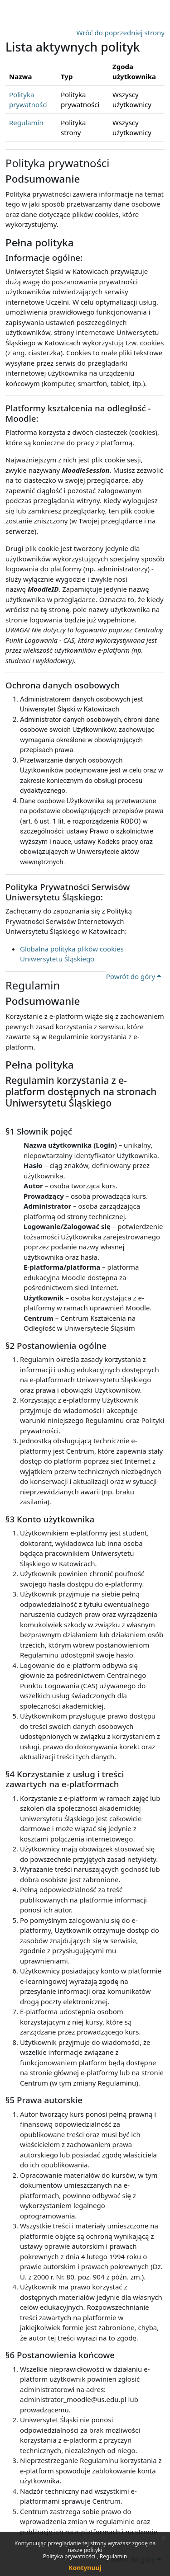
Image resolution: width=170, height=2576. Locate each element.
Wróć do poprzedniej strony (121, 32)
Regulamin (113, 2556)
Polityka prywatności (70, 2556)
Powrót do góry (133, 976)
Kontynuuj (85, 2567)
